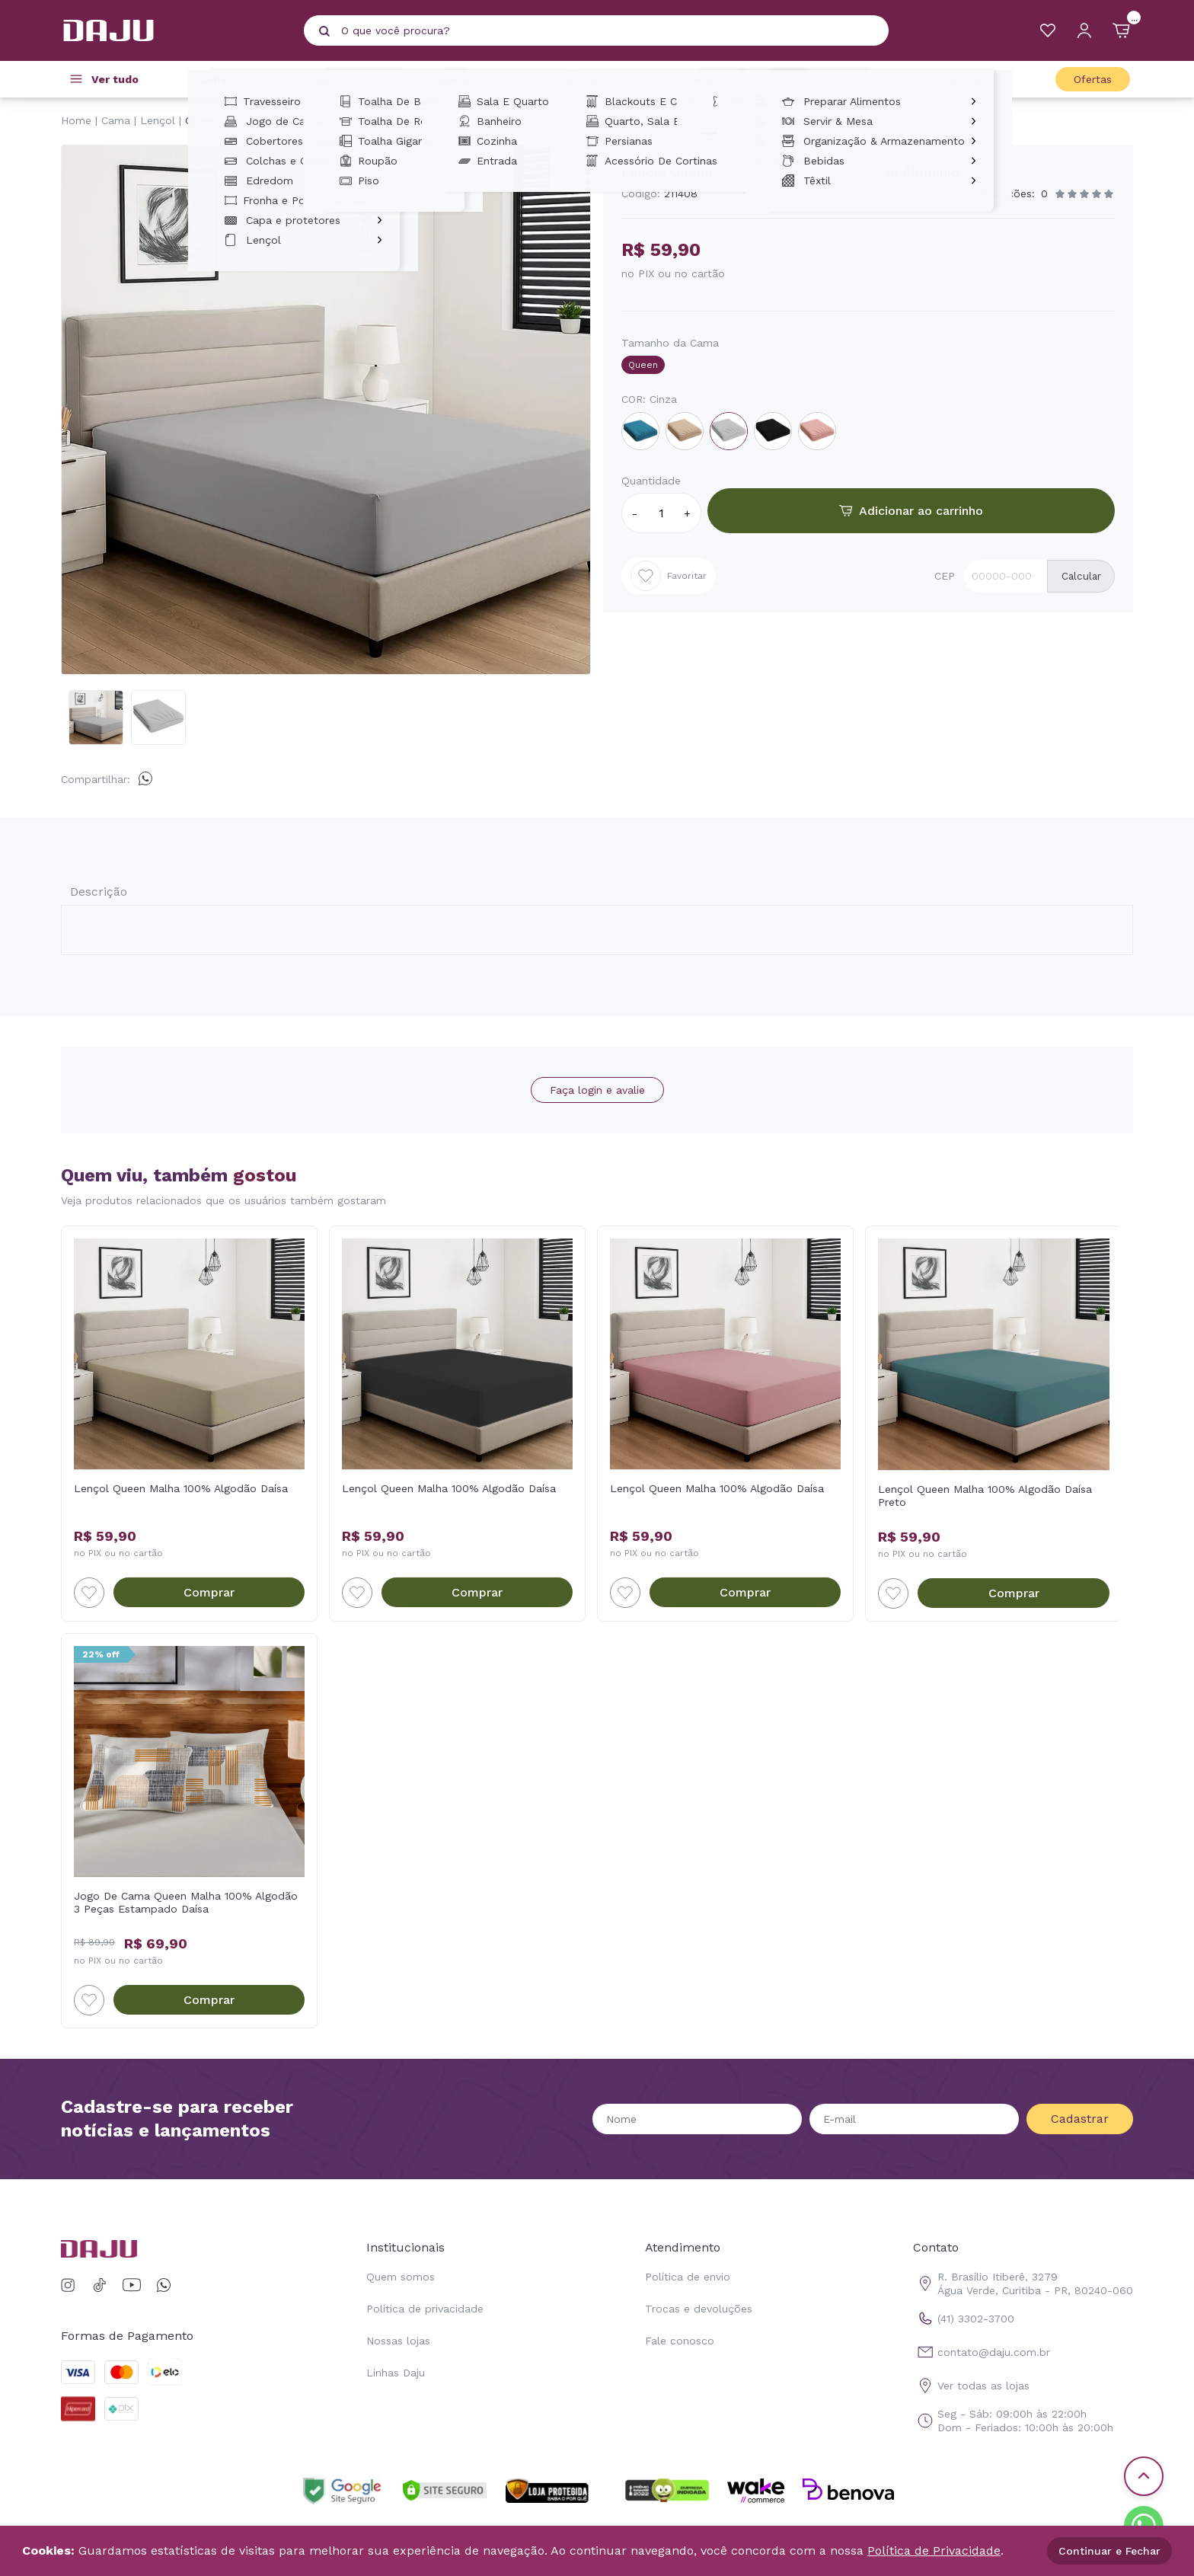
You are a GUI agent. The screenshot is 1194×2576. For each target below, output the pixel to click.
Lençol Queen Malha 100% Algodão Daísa (181, 1488)
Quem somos (400, 2277)
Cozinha (970, 79)
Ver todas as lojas (971, 2385)
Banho (340, 79)
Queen (201, 120)
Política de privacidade (425, 2309)
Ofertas (1093, 79)
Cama (224, 79)
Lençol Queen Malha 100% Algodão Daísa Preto (985, 1495)
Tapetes (464, 79)
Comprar (209, 1592)
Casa (852, 79)
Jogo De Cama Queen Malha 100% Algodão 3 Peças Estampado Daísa (186, 1902)
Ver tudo (115, 79)
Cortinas (592, 79)
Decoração (726, 79)
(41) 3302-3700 (963, 2318)
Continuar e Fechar (1109, 2551)
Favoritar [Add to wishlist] (669, 576)
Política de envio (687, 2277)
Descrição (98, 891)
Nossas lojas (398, 2341)
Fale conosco (679, 2341)
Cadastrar (1080, 2118)
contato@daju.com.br (981, 2352)
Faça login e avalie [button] (597, 1090)
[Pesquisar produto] (324, 31)
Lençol (157, 120)
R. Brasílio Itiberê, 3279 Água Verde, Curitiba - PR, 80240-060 (1023, 2283)
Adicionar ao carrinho (911, 510)
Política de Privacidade (934, 2550)
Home (76, 120)
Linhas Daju (395, 2373)
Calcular (1081, 576)
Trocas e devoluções (698, 2309)
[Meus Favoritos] (1048, 30)
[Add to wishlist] (89, 1592)
